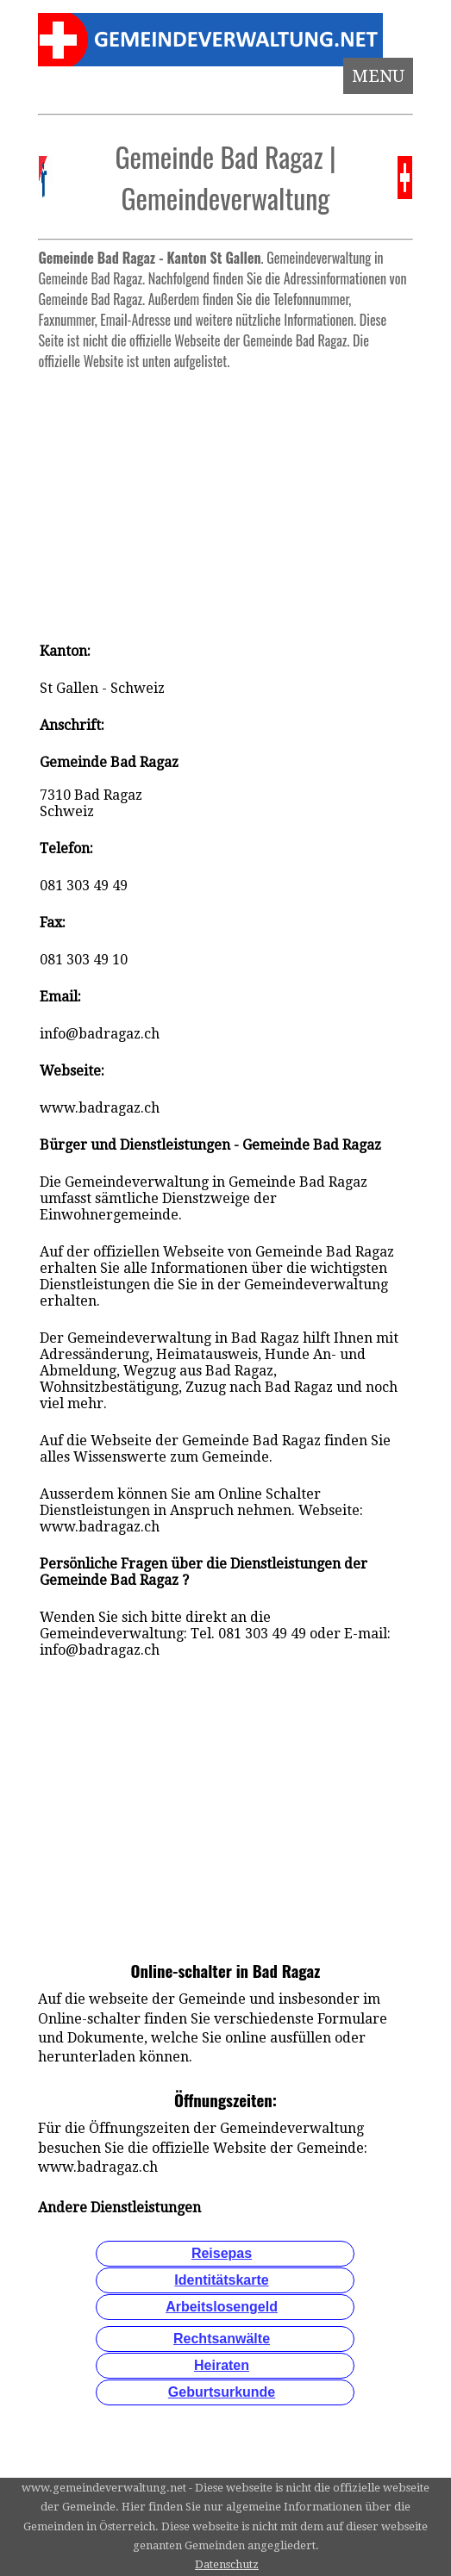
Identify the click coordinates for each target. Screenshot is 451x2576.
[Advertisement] (225, 498)
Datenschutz (227, 2564)
